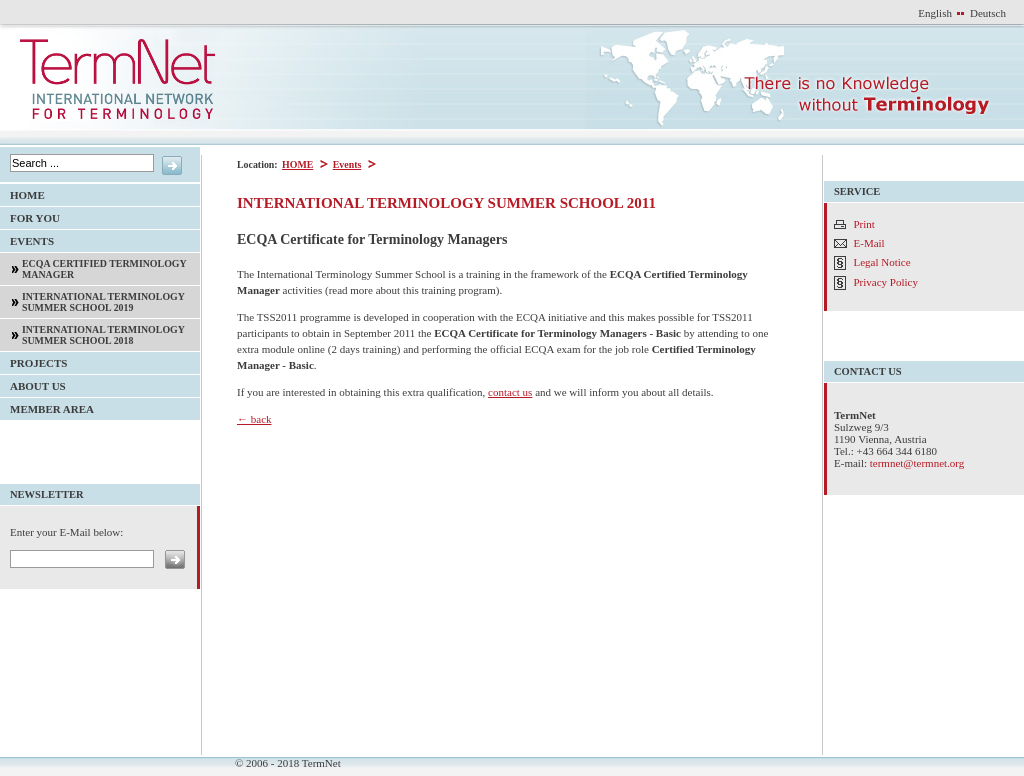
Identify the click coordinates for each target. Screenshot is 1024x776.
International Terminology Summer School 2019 (92, 299)
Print (864, 224)
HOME (296, 164)
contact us (510, 392)
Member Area (47, 406)
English (935, 13)
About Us (33, 383)
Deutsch (988, 13)
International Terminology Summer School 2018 (92, 332)
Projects (33, 360)
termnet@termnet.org (917, 463)
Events (346, 164)
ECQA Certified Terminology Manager (93, 266)
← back (254, 419)
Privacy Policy (886, 282)
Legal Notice (882, 262)
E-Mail (869, 243)
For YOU (30, 215)
